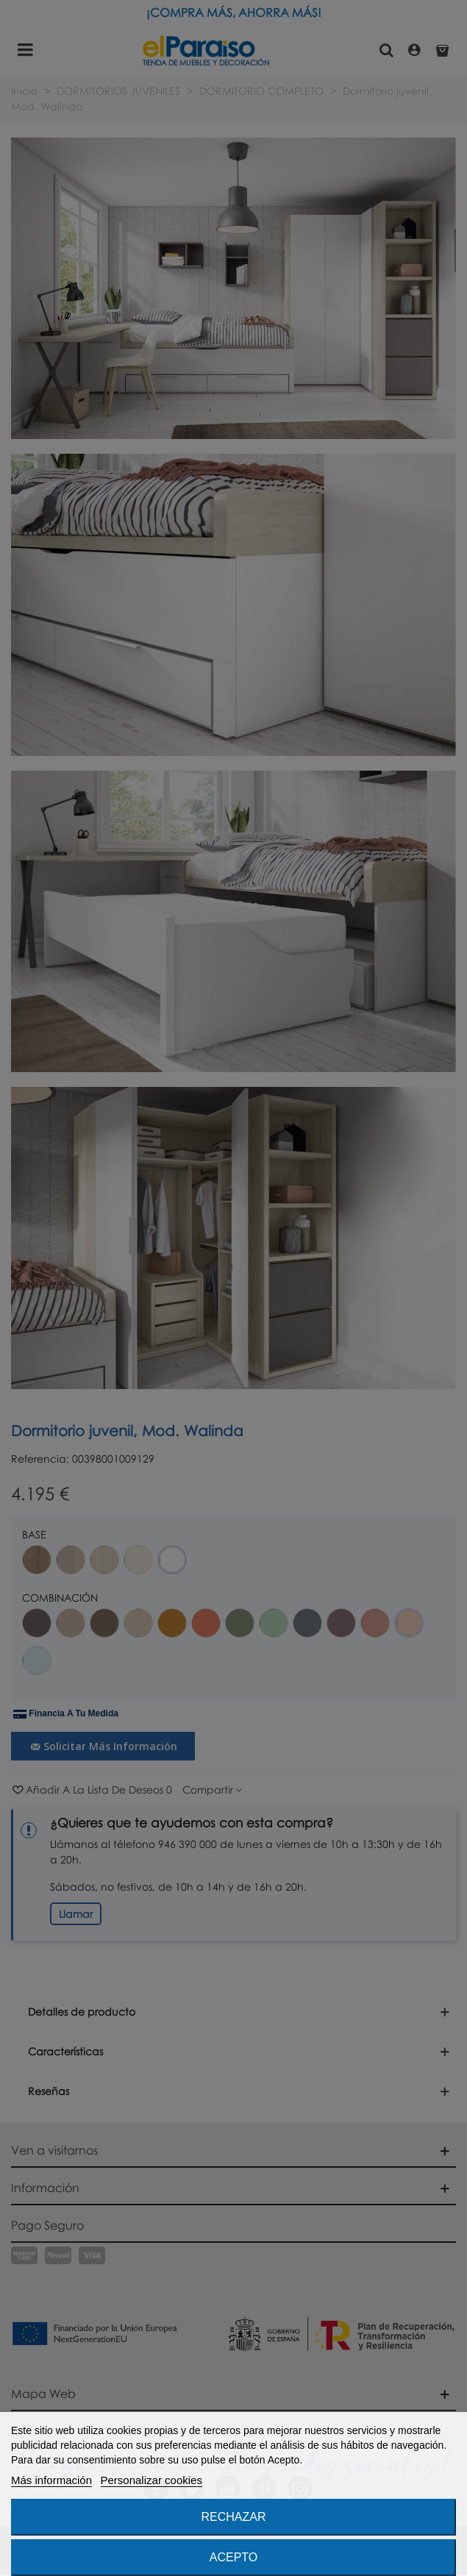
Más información (51, 2480)
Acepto (234, 2557)
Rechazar (233, 2517)
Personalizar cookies (151, 2480)
